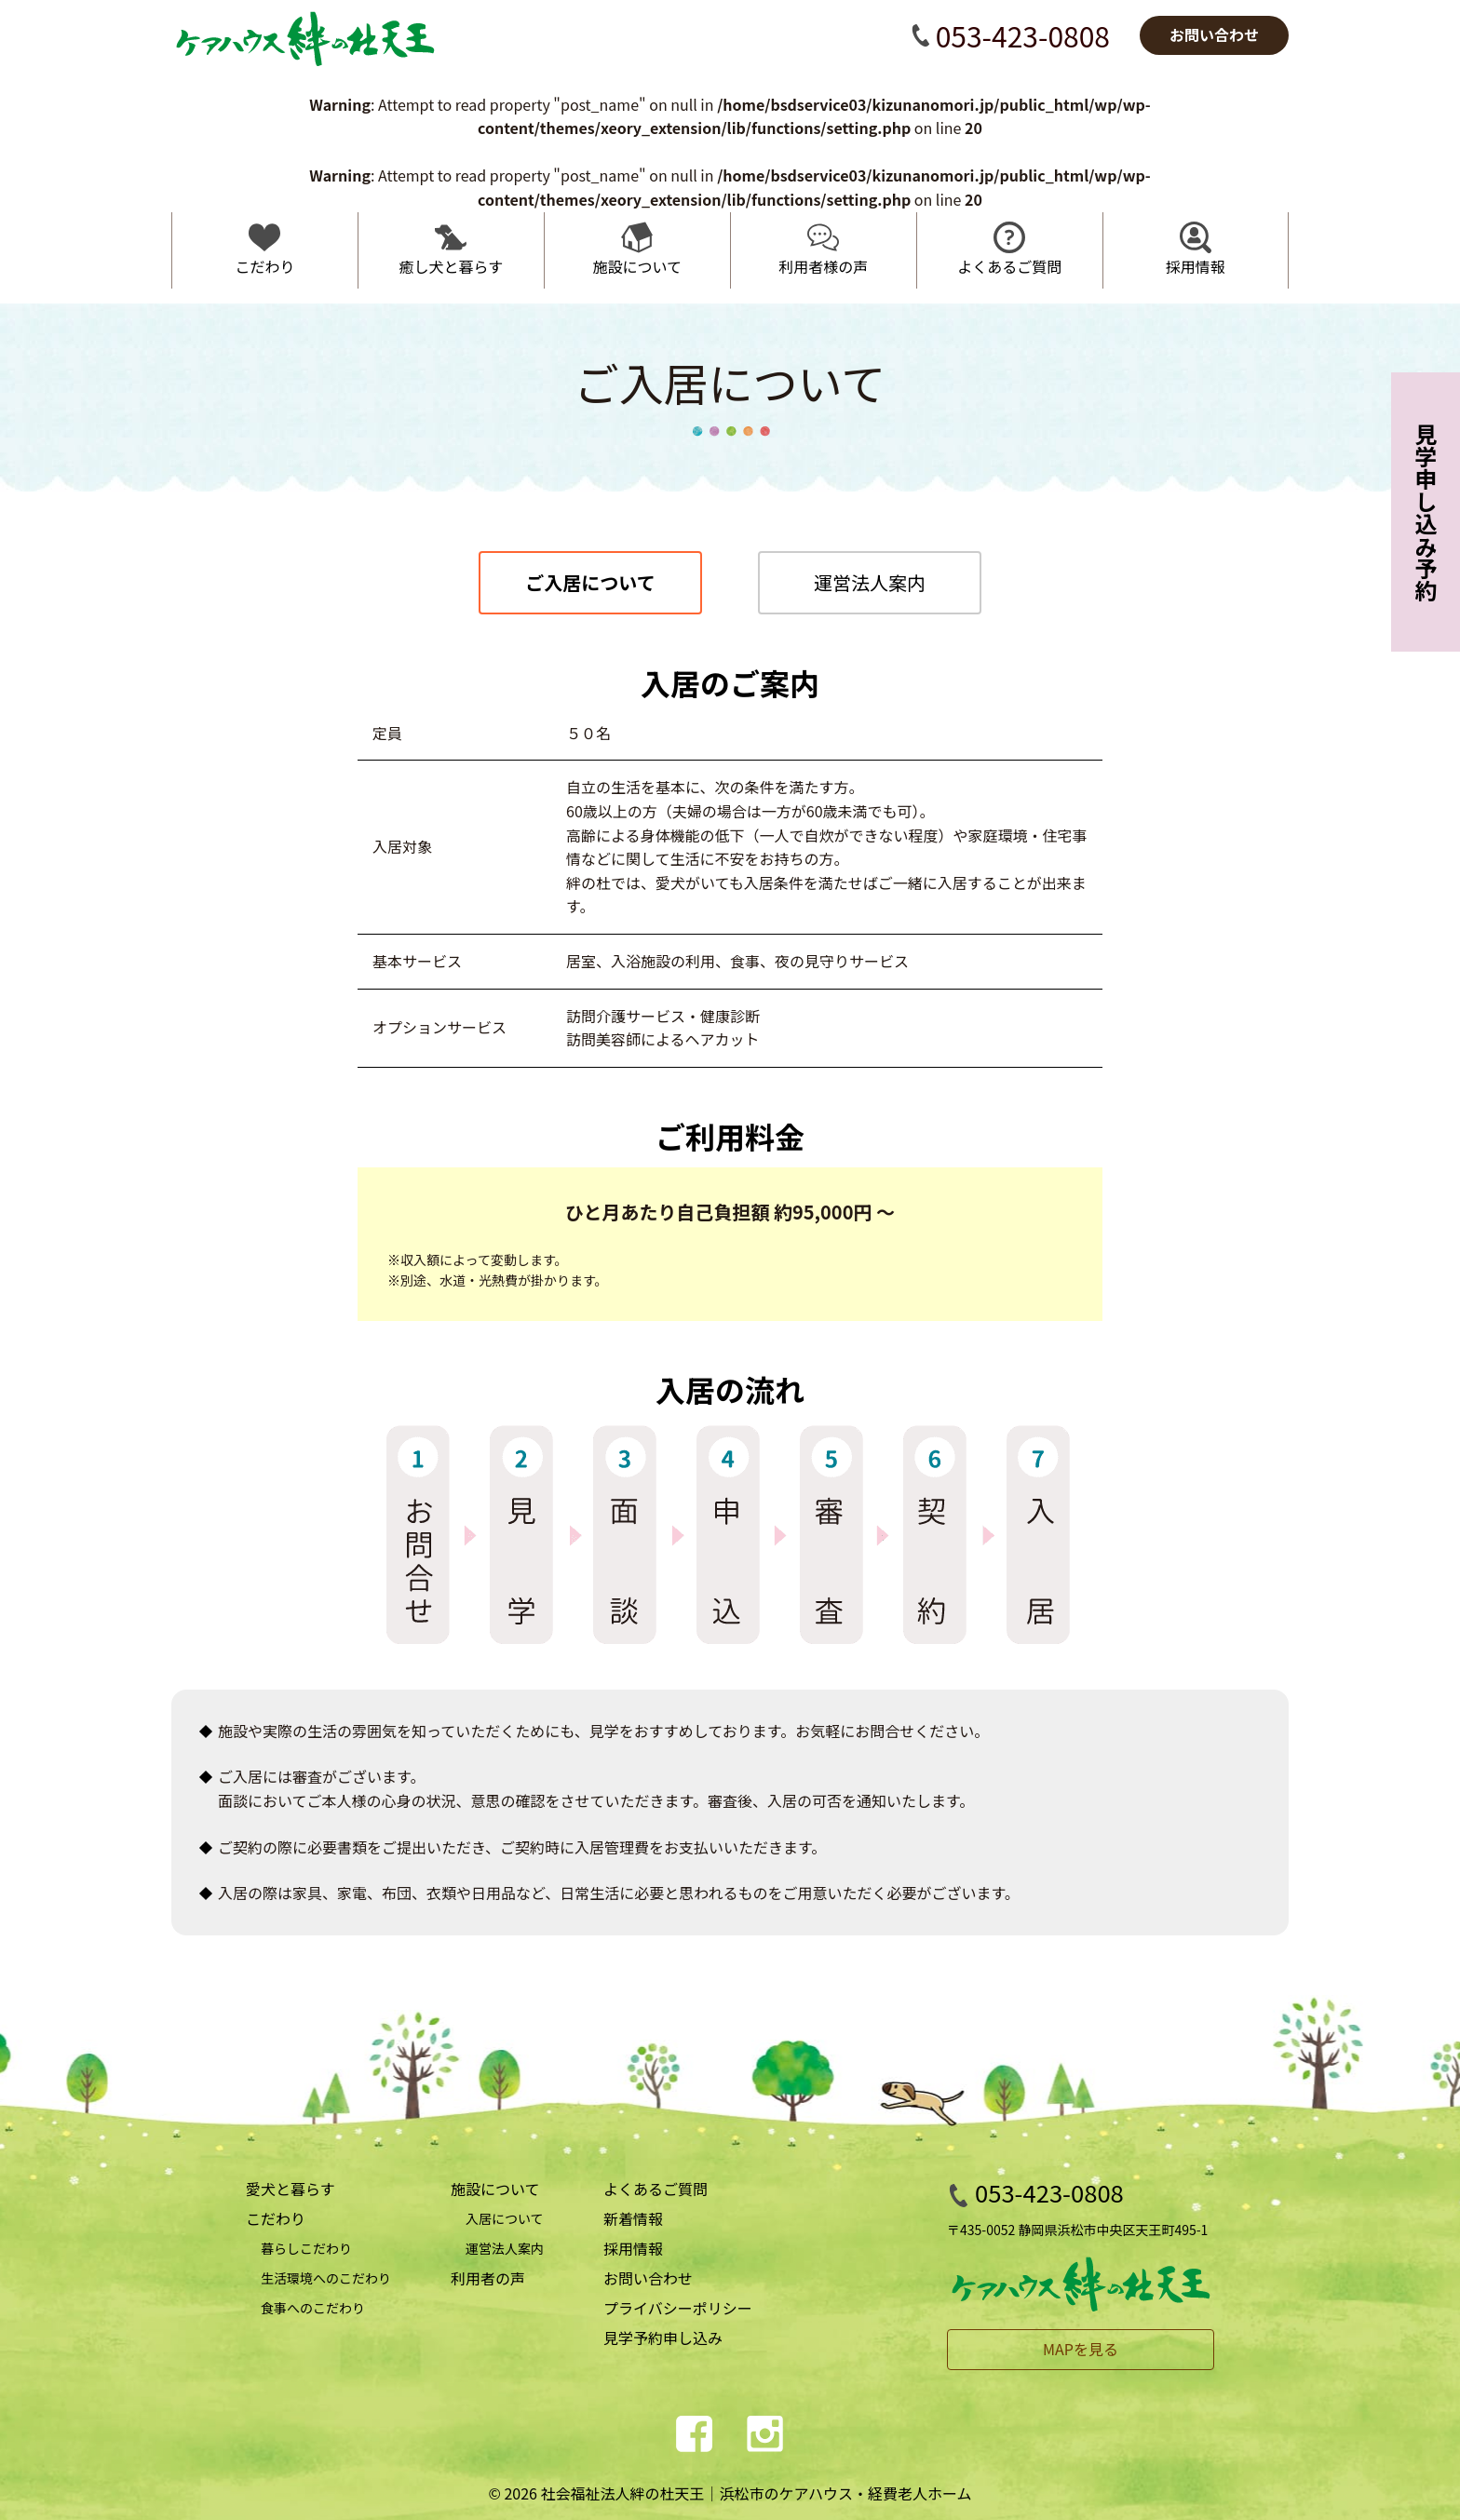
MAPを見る (1080, 2349)
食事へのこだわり (313, 2307)
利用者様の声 (823, 266)
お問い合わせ (648, 2278)
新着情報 (633, 2218)
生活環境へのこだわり (326, 2278)
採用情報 (1195, 266)
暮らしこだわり (306, 2248)
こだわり (264, 266)
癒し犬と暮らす (451, 266)
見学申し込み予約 (1426, 512)
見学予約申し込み (663, 2337)
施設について (638, 266)
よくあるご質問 (1009, 266)
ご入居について (590, 582)
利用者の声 (488, 2278)
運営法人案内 (870, 582)
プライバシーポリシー (677, 2308)
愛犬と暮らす (290, 2188)
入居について (505, 2218)
